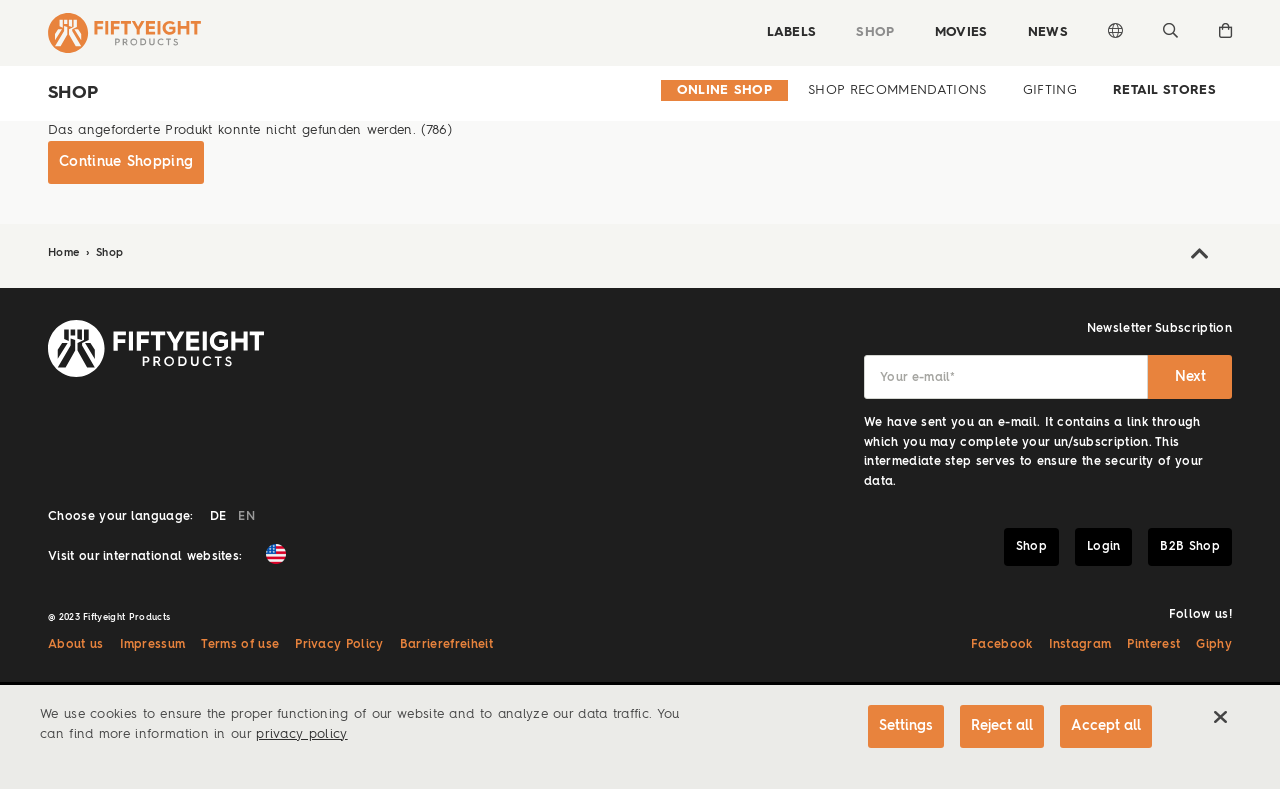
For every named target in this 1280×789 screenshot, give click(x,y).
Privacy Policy (339, 645)
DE (218, 517)
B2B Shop (1190, 547)
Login (1104, 547)
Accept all (1106, 726)
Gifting (1050, 90)
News (1048, 32)
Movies (961, 32)
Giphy (1214, 645)
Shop (875, 32)
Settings (906, 726)
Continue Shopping (126, 162)
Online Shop (725, 90)
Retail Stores (1164, 90)
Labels (791, 32)
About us (76, 645)
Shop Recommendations (897, 90)
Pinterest (1153, 645)
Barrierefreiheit (446, 645)
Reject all (1002, 726)
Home (66, 253)
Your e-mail (917, 378)
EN (246, 517)
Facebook (1002, 645)
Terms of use (240, 645)
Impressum (153, 645)
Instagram (1080, 645)
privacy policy (301, 734)
